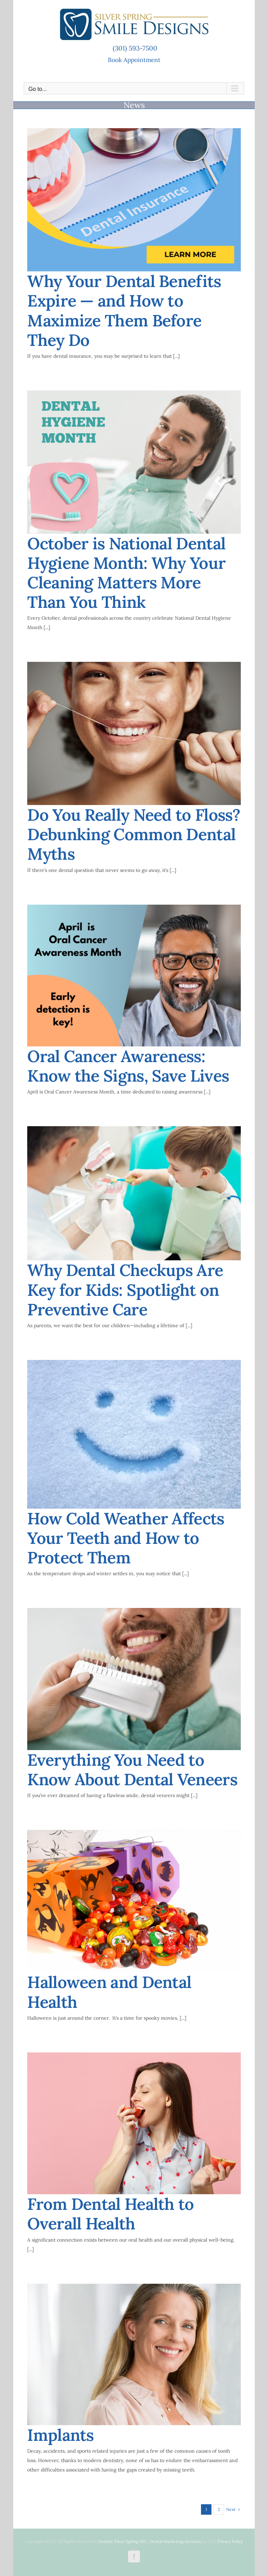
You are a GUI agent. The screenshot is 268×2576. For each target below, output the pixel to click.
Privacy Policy (230, 2541)
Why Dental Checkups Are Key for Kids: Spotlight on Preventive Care (125, 1290)
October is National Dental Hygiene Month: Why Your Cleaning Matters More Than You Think (126, 573)
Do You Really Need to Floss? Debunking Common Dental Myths (133, 834)
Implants (60, 2434)
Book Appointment (134, 60)
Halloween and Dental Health (109, 1992)
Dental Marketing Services (175, 2541)
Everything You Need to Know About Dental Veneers (132, 1769)
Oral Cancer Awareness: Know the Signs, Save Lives (128, 1066)
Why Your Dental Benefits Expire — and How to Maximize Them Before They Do (124, 310)
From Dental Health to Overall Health (110, 2214)
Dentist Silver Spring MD (122, 2541)
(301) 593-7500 (134, 48)
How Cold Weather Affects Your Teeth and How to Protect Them (125, 1538)
